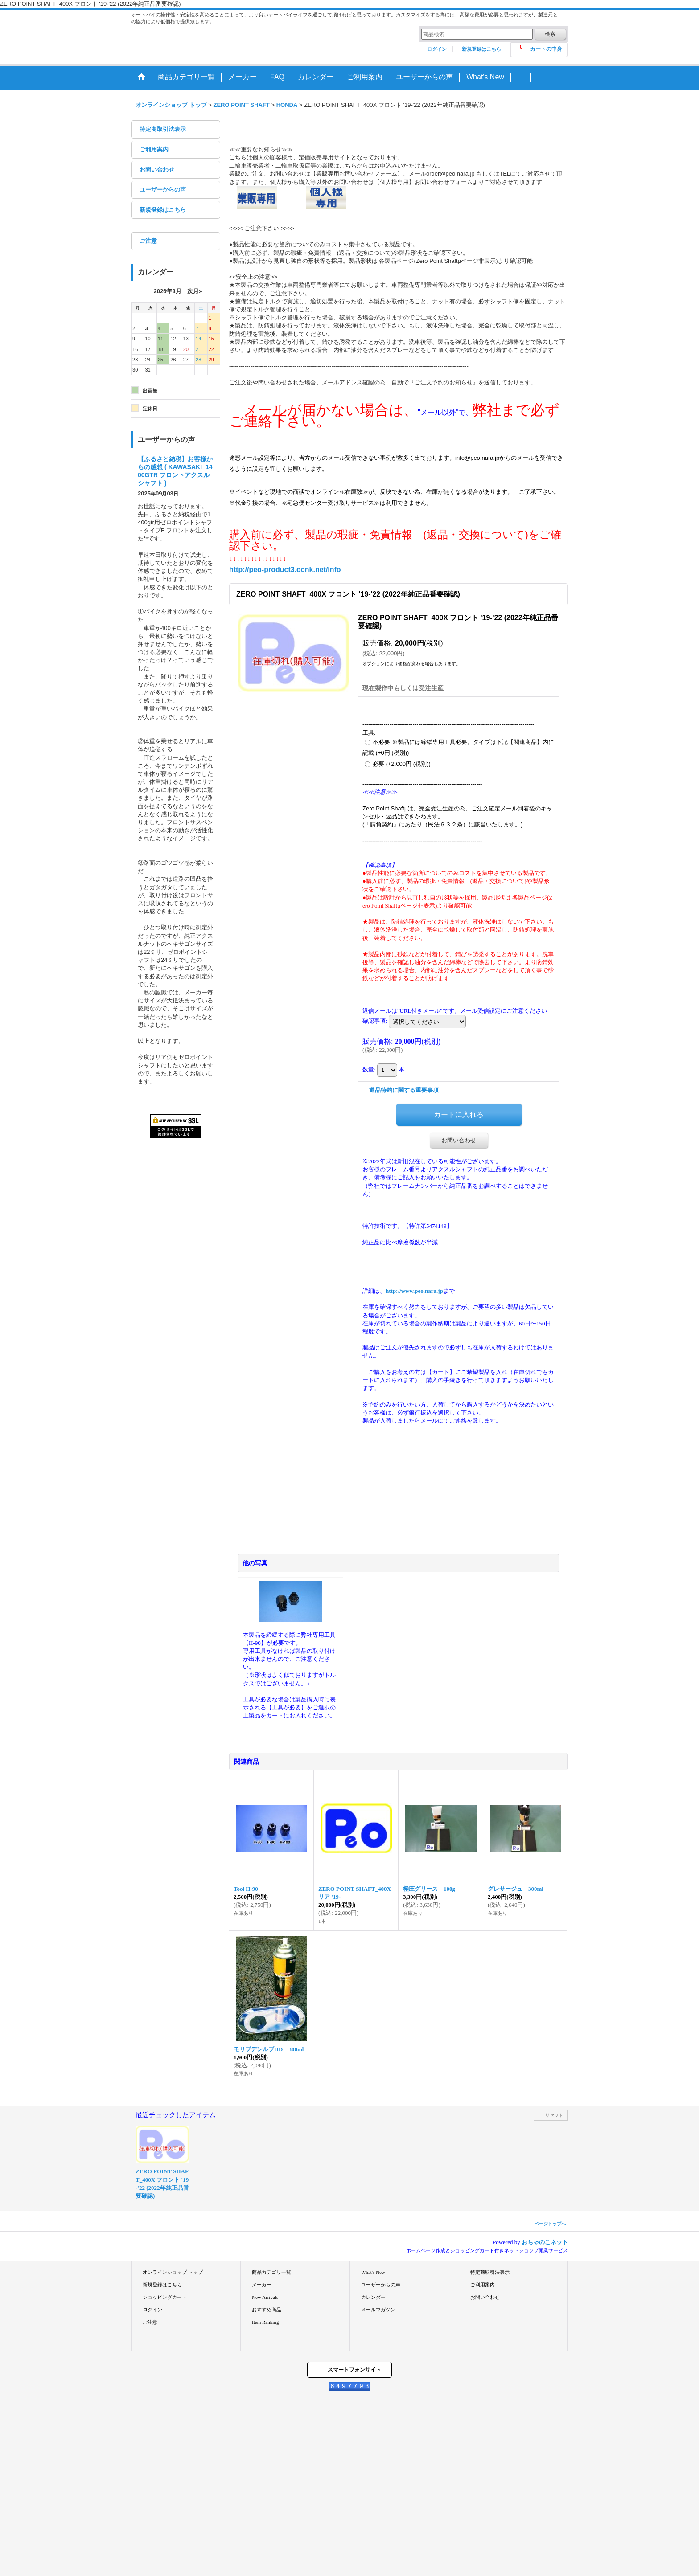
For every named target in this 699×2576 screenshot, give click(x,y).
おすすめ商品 (266, 2309)
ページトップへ (550, 2223)
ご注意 (148, 240)
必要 (402, 764)
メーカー (261, 2284)
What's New (373, 2272)
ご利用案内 (154, 149)
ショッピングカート (165, 2297)
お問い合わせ (157, 169)
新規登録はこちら (481, 49)
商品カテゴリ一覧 (271, 2272)
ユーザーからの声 (163, 189)
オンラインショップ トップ (173, 2272)
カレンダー (373, 2297)
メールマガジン (378, 2309)
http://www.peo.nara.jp (414, 1291)
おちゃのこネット (545, 2242)
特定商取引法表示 (163, 129)
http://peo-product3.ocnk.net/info (285, 569)
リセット (554, 2115)
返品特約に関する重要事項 (404, 1090)
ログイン (437, 49)
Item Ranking (265, 2322)
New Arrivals (265, 2297)
